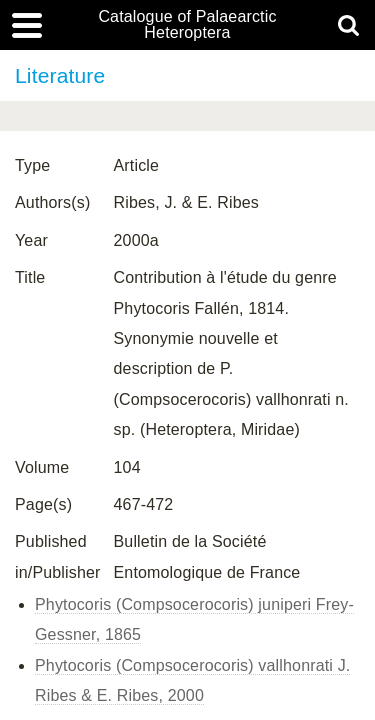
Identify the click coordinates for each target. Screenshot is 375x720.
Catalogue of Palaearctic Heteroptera (187, 25)
